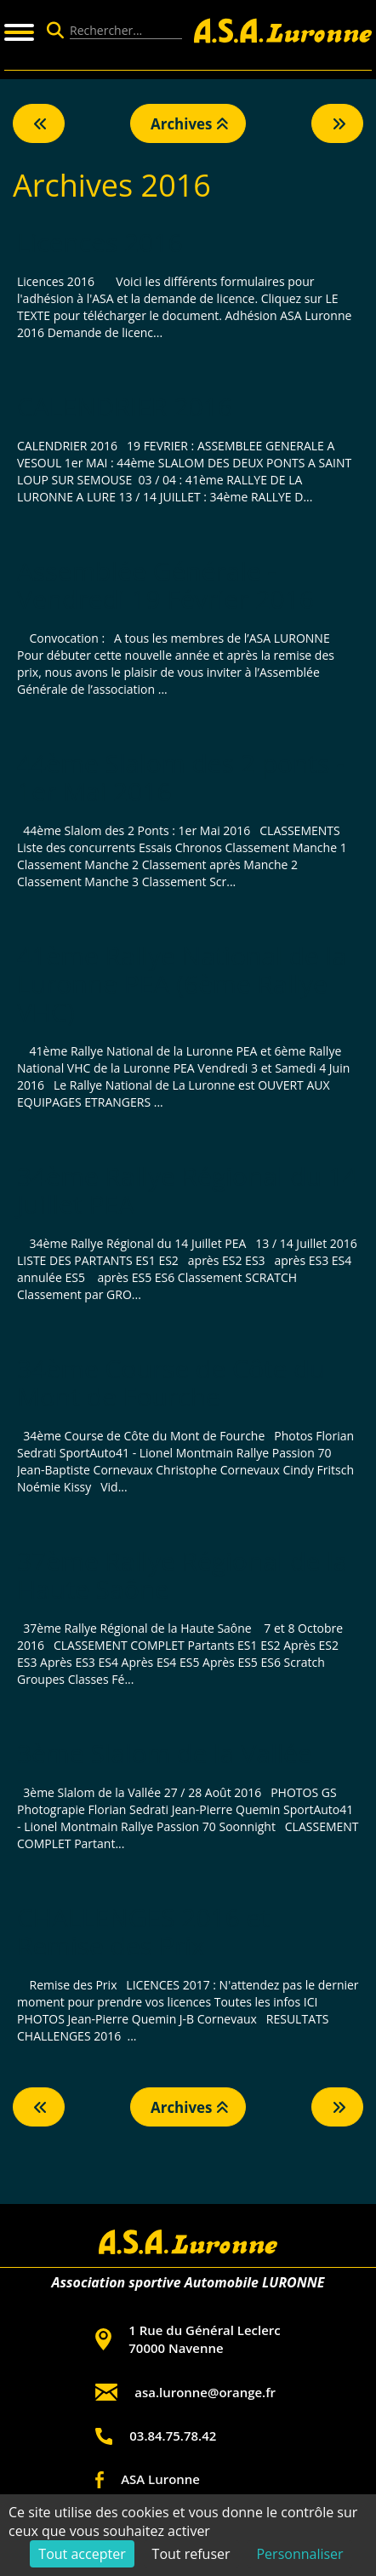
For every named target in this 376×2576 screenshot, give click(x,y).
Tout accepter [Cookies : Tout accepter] (81, 2554)
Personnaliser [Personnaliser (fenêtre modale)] (299, 2554)
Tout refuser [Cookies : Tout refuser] (191, 2554)
